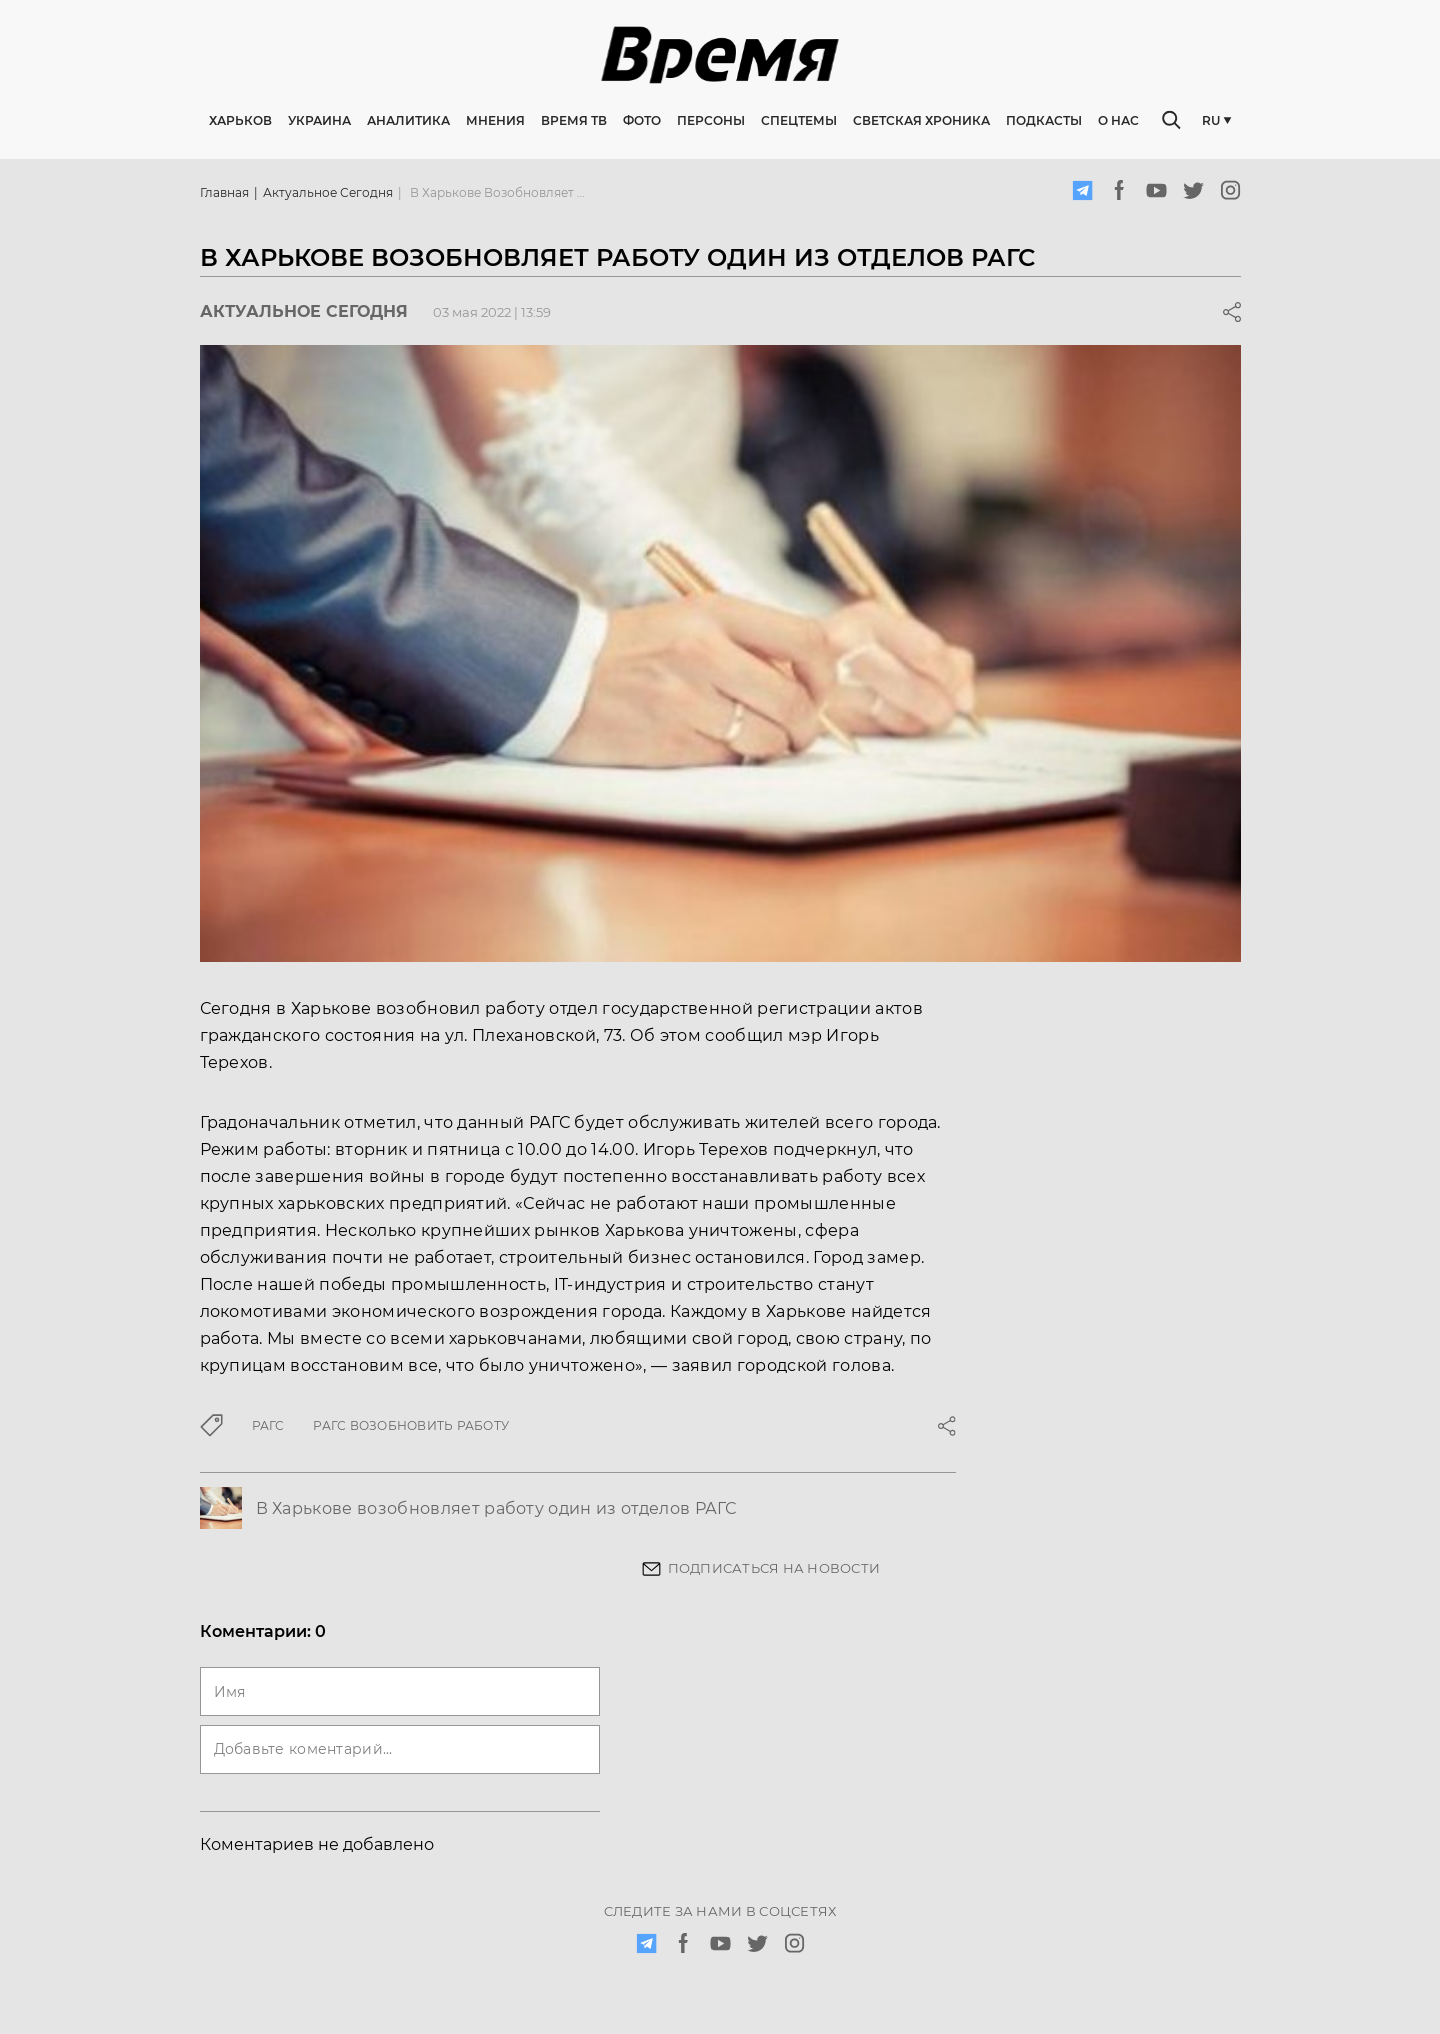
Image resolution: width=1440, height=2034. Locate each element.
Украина (319, 120)
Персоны (711, 120)
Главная (224, 192)
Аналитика (408, 120)
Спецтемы (799, 120)
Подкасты (1044, 120)
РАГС (268, 1425)
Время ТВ (574, 120)
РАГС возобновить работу (411, 1425)
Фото (642, 120)
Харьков (240, 120)
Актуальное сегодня (328, 192)
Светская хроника (921, 120)
